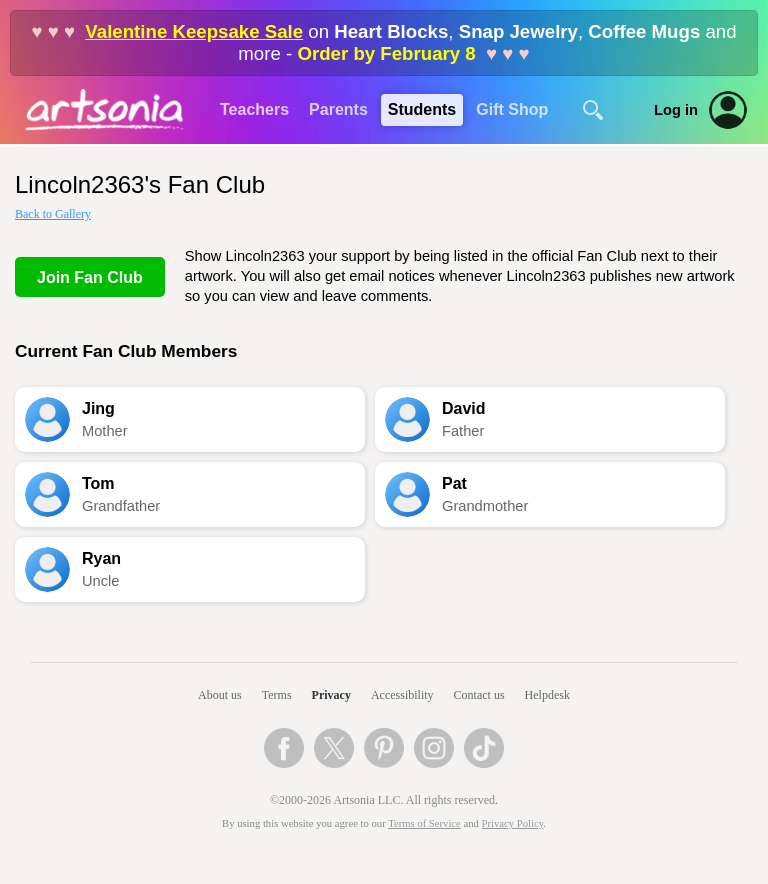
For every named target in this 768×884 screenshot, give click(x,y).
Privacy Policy (513, 823)
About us (220, 695)
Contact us (479, 695)
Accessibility (402, 695)
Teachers (254, 109)
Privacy (331, 695)
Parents (338, 109)
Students (422, 109)
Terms (277, 695)
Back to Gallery (53, 214)
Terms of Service (424, 823)
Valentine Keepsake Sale (194, 31)
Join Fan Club (90, 277)
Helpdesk (547, 695)
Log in (676, 110)
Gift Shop (512, 109)
